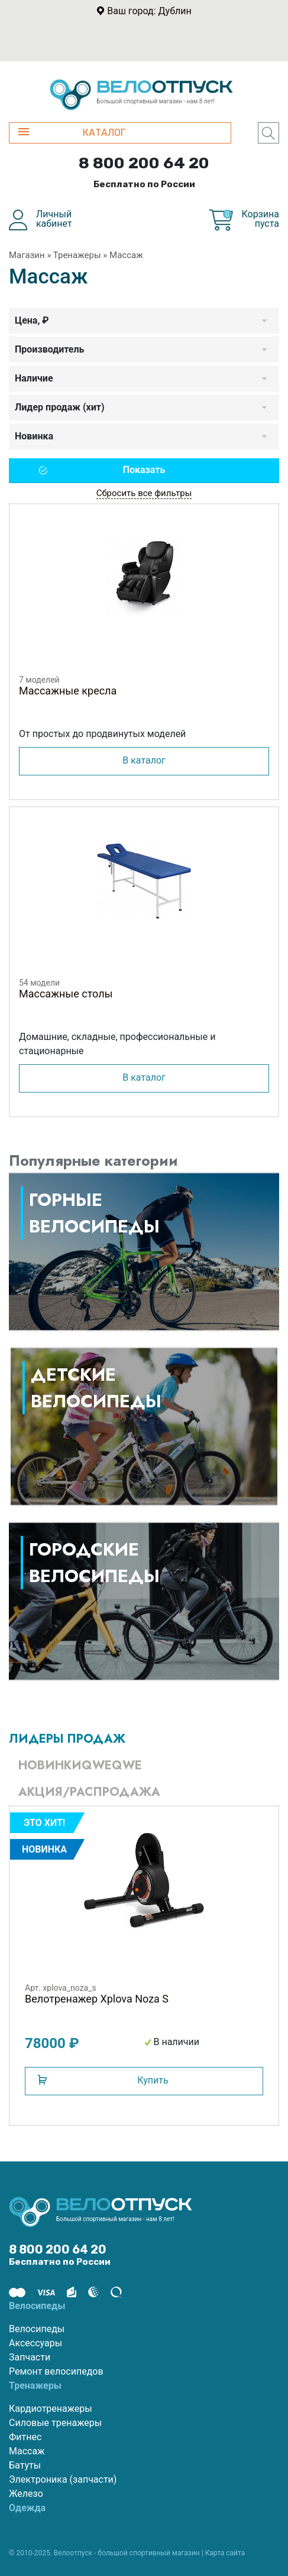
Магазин (27, 255)
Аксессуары (35, 2343)
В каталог (144, 760)
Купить (152, 2080)
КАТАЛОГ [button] (71, 132)
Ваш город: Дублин (149, 11)
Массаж (26, 2451)
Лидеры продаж (67, 1738)
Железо (26, 2493)
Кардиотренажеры (50, 2408)
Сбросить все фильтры (144, 493)
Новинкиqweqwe (80, 1765)
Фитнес (25, 2437)
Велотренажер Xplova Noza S (97, 1999)
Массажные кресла (68, 690)
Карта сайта (225, 2553)
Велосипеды (36, 2328)
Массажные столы (66, 993)
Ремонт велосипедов (56, 2371)
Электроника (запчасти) (63, 2479)
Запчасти (29, 2357)
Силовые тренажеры (55, 2422)
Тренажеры (77, 255)
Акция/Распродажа (89, 1792)
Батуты (25, 2465)
